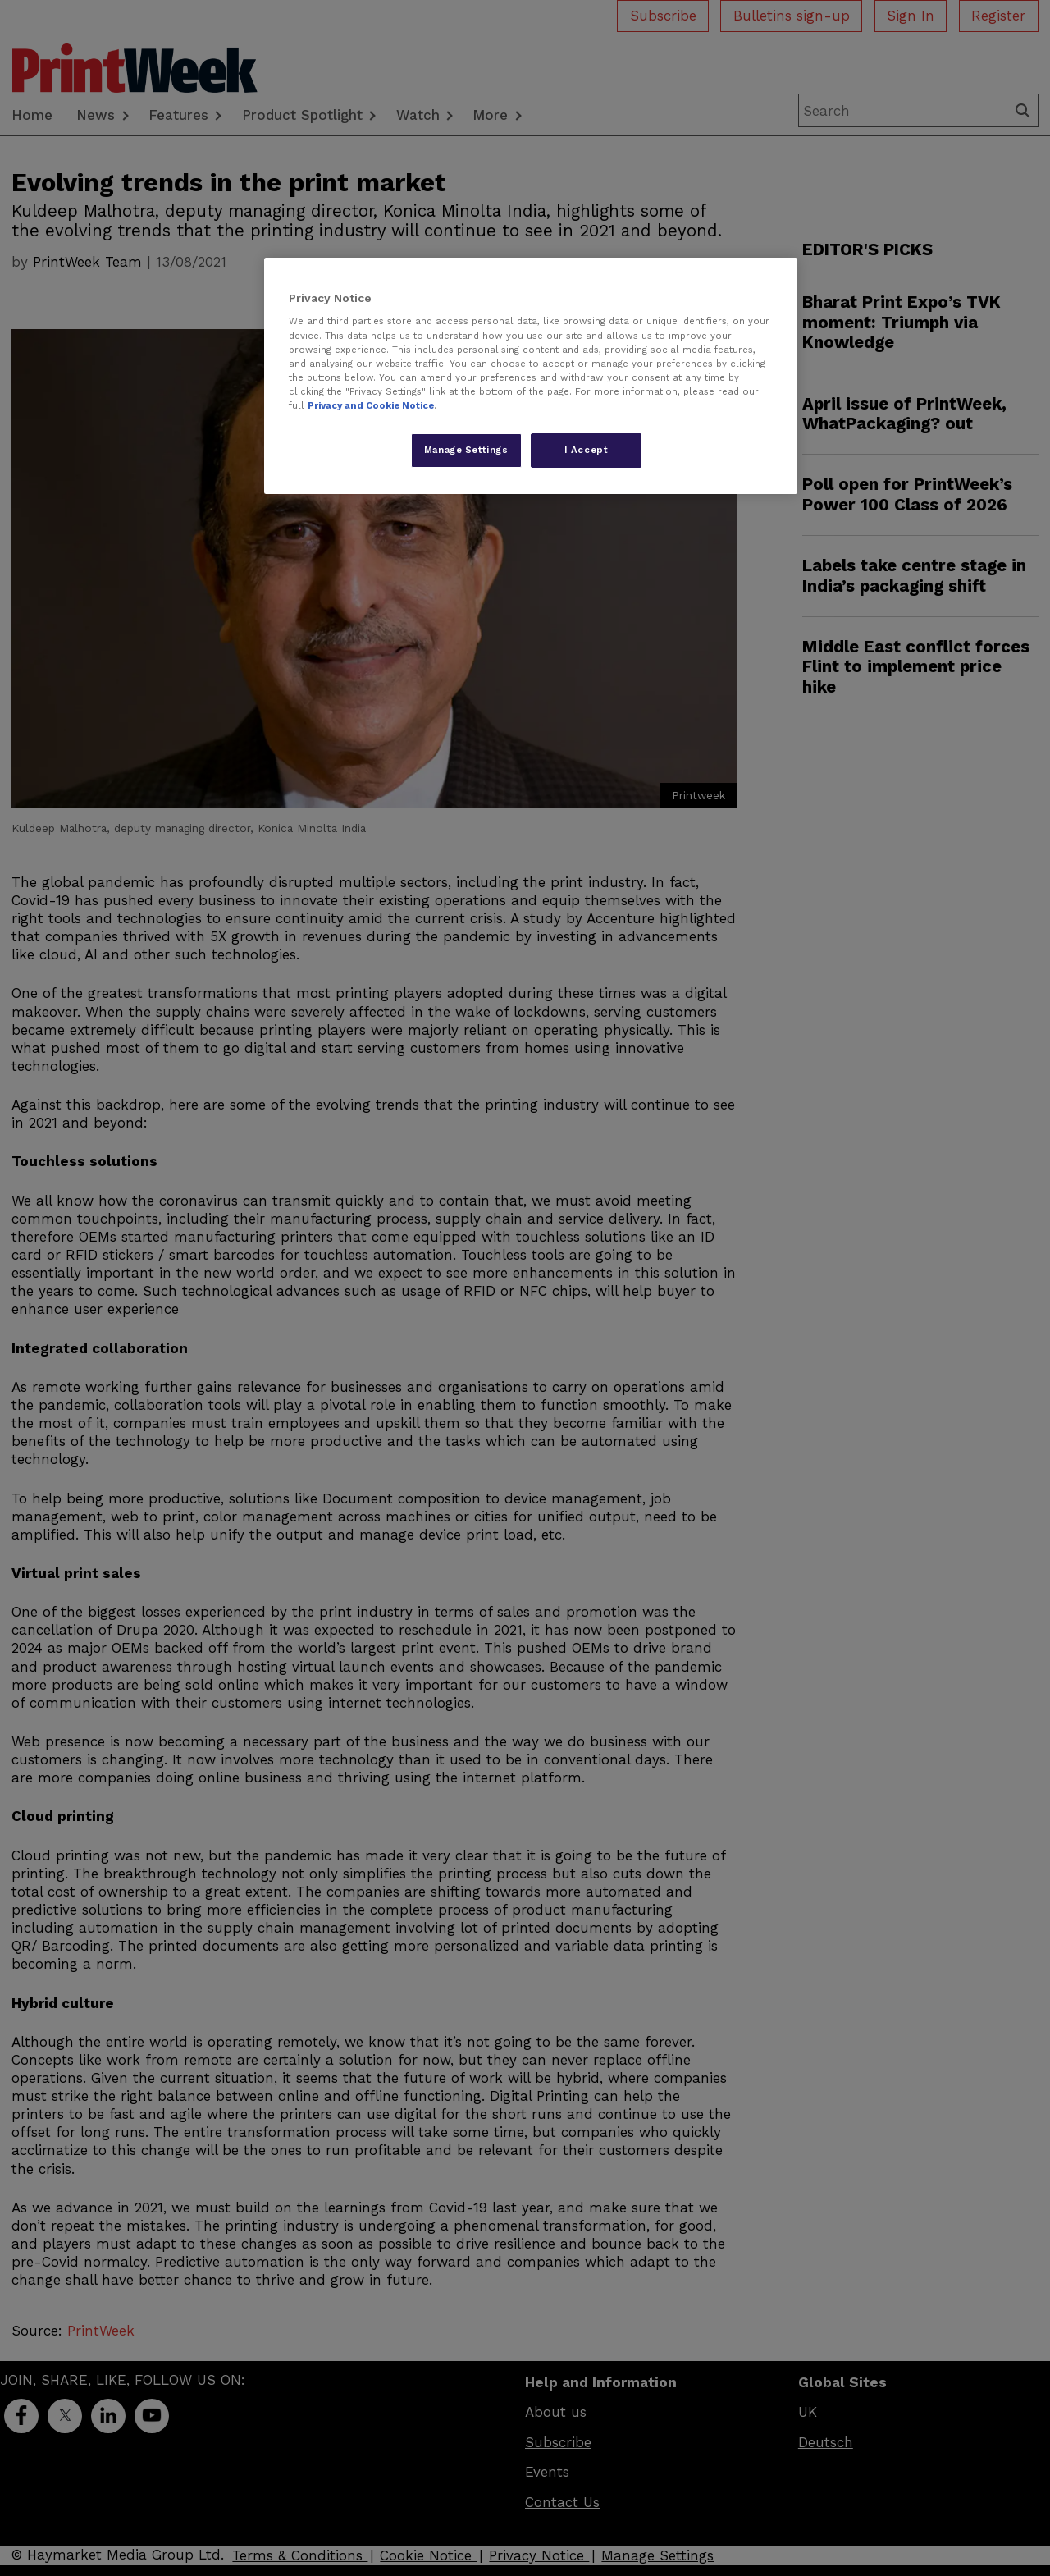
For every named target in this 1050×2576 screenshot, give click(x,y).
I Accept (586, 449)
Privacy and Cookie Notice (371, 405)
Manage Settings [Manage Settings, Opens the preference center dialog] (466, 449)
